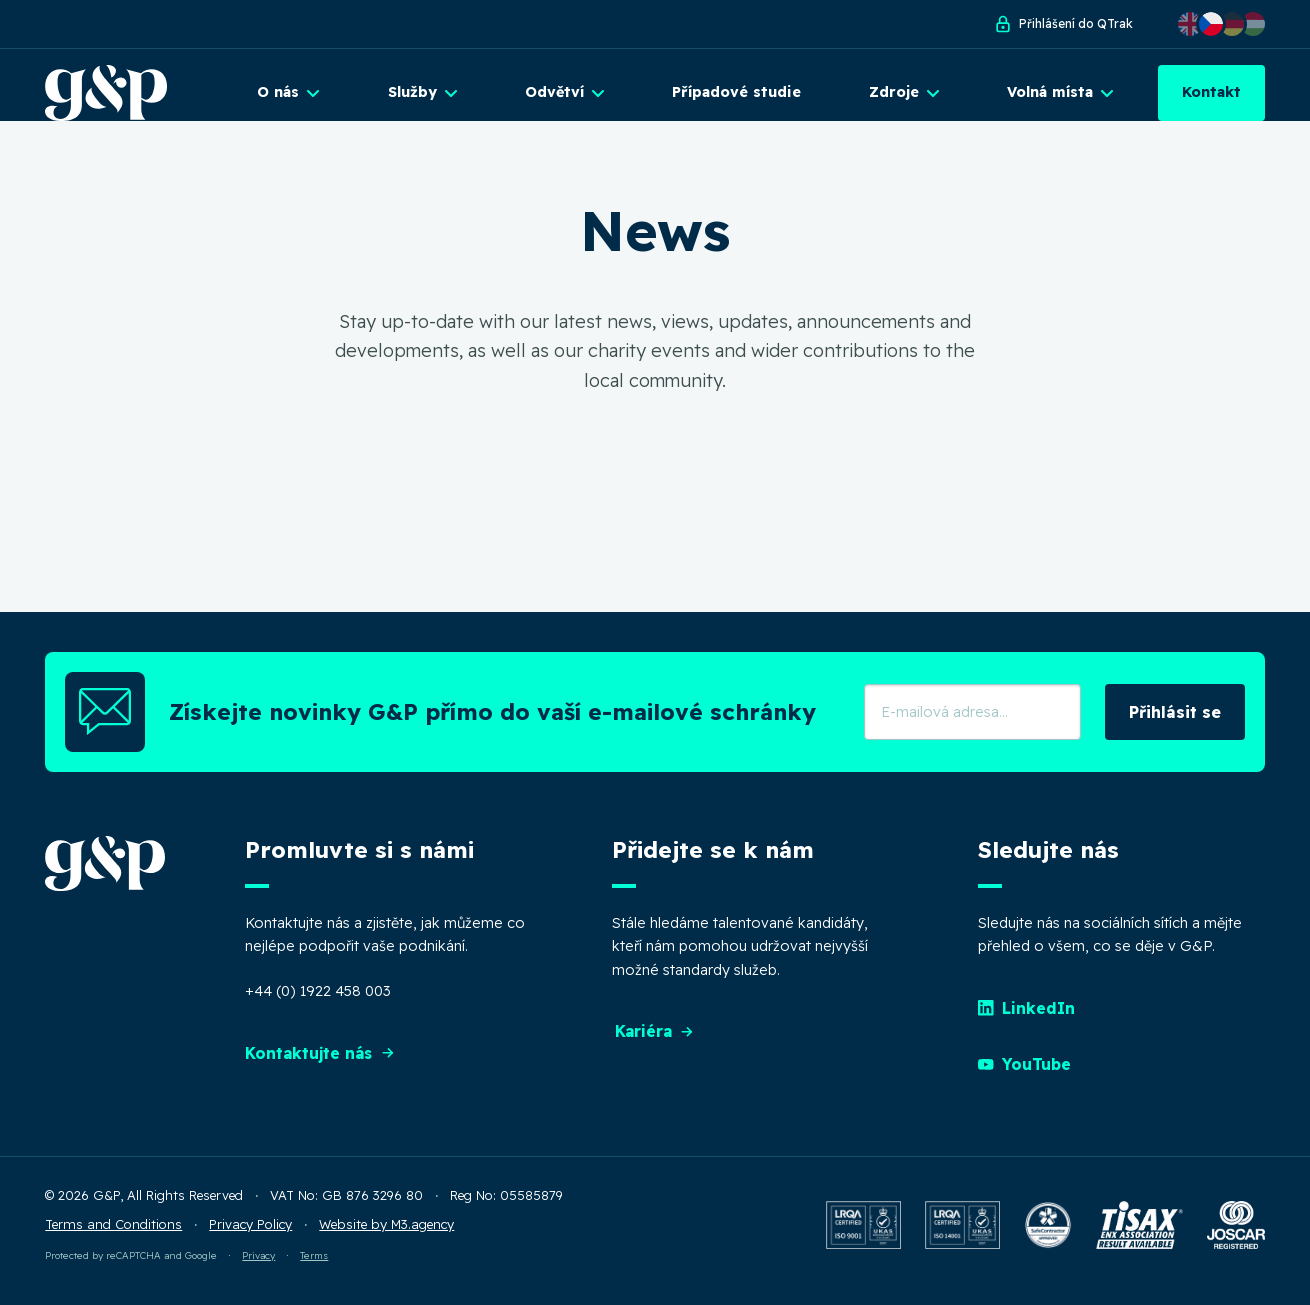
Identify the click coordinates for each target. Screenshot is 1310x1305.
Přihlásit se (1175, 724)
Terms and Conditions (113, 1237)
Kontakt (1211, 92)
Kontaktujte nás (322, 1066)
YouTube (1025, 1077)
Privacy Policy (250, 1237)
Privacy (258, 1267)
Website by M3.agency (386, 1237)
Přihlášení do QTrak (1063, 24)
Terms (314, 1267)
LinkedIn (1027, 1021)
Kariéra (655, 1044)
